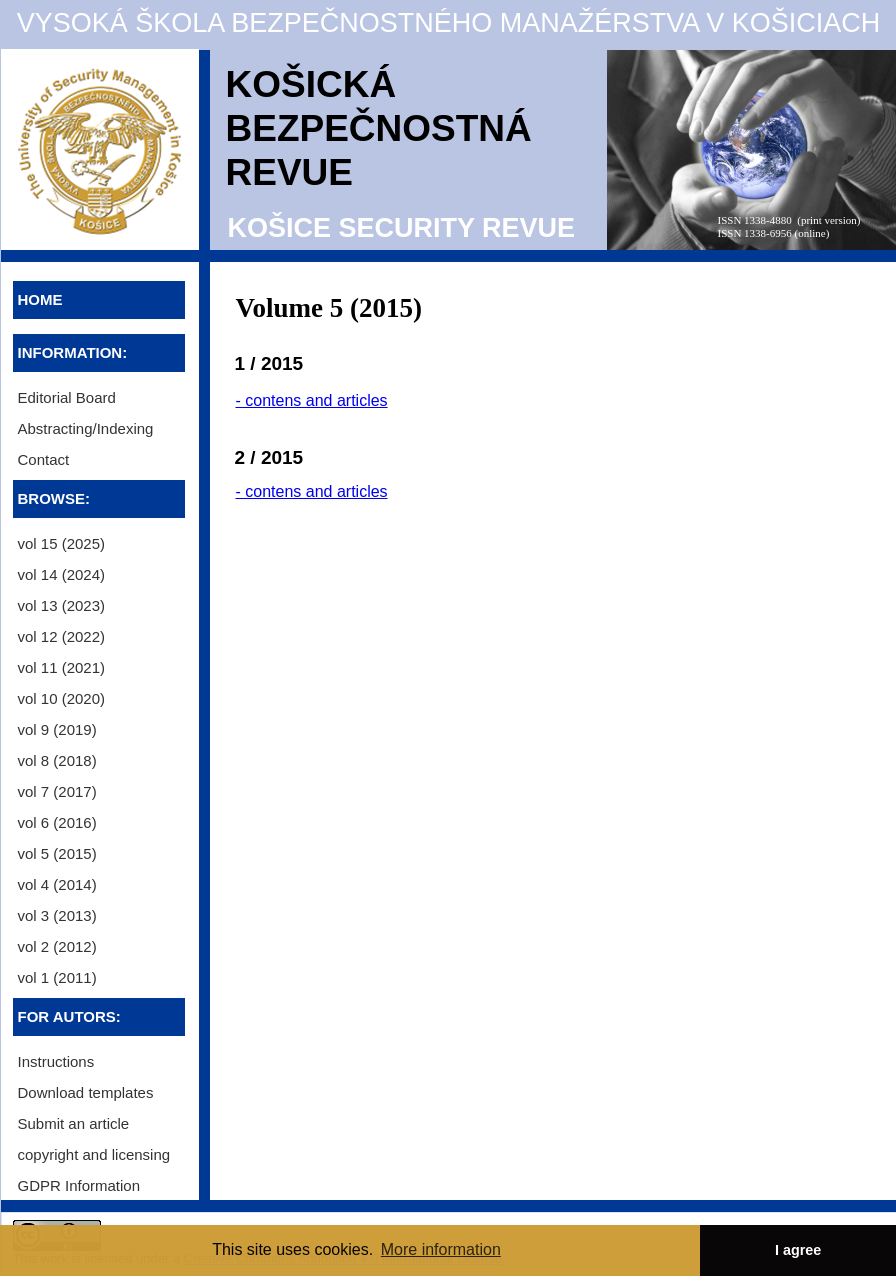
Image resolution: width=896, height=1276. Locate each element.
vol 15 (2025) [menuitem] (62, 543)
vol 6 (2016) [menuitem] (57, 822)
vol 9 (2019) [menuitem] (57, 729)
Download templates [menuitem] (86, 1092)
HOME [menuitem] (40, 299)
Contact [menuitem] (44, 459)
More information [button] (441, 1249)
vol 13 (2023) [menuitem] (62, 605)
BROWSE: (54, 498)
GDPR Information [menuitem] (79, 1185)
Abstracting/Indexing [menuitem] (86, 428)
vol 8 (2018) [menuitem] (57, 760)
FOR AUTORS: (69, 1016)
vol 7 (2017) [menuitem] (57, 791)
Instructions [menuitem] (56, 1061)
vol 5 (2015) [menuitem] (57, 853)
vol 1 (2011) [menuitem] (57, 977)
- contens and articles (312, 400)
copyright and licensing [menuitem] (94, 1154)
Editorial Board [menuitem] (67, 397)
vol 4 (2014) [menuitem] (57, 884)
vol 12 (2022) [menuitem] (62, 636)
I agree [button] (798, 1250)
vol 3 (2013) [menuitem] (57, 915)
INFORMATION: (73, 352)
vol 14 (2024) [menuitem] (62, 574)
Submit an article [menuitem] (74, 1123)
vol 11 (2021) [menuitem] (62, 667)
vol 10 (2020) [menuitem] (62, 698)
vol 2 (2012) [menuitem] (57, 946)
